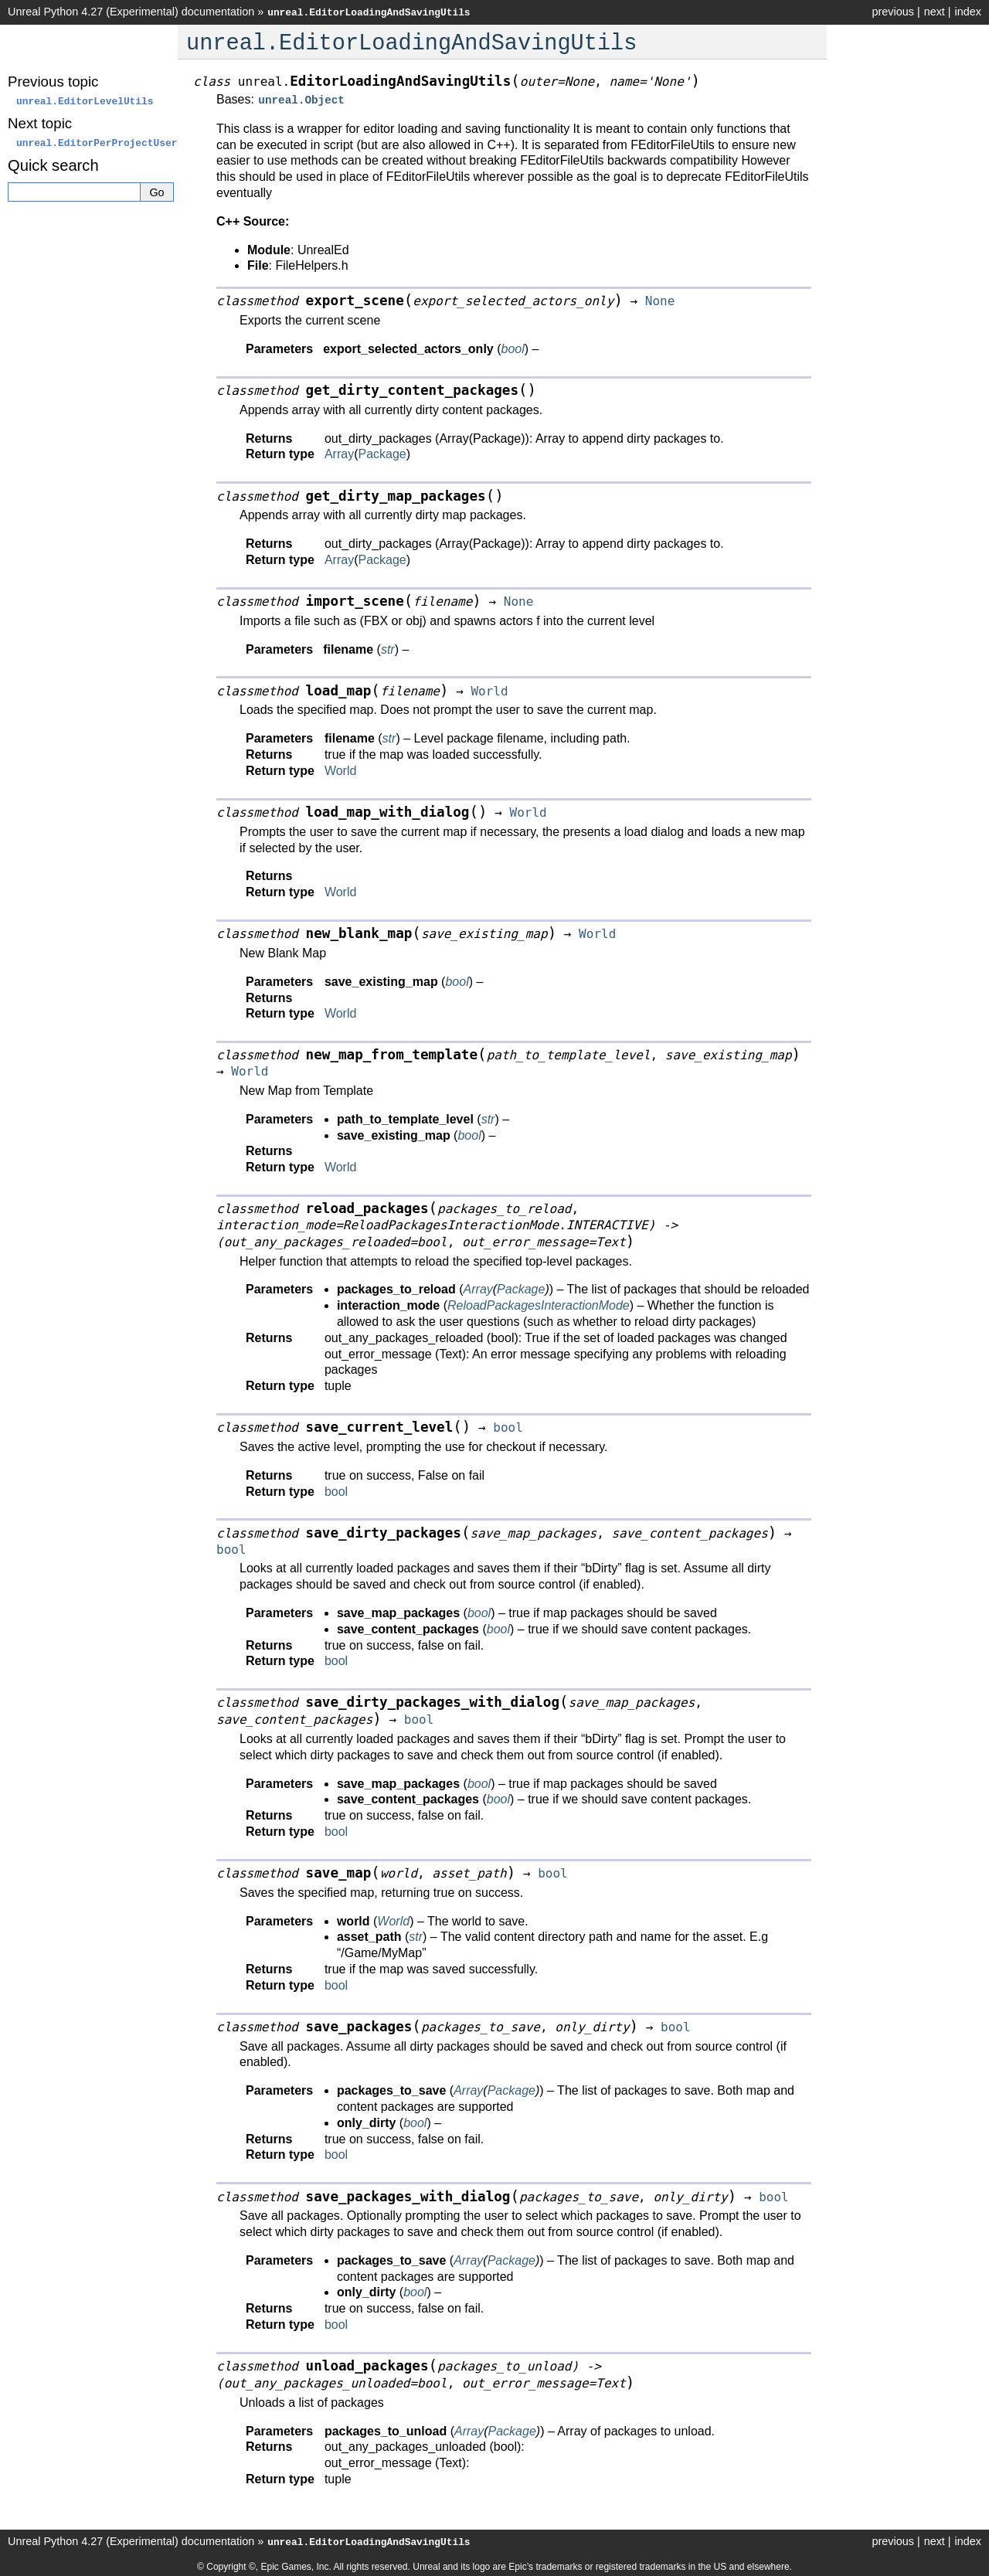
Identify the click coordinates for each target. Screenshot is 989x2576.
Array (339, 452)
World (341, 769)
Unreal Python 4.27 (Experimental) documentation (131, 11)
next (934, 11)
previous (892, 11)
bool (336, 1490)
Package (382, 452)
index (968, 11)
